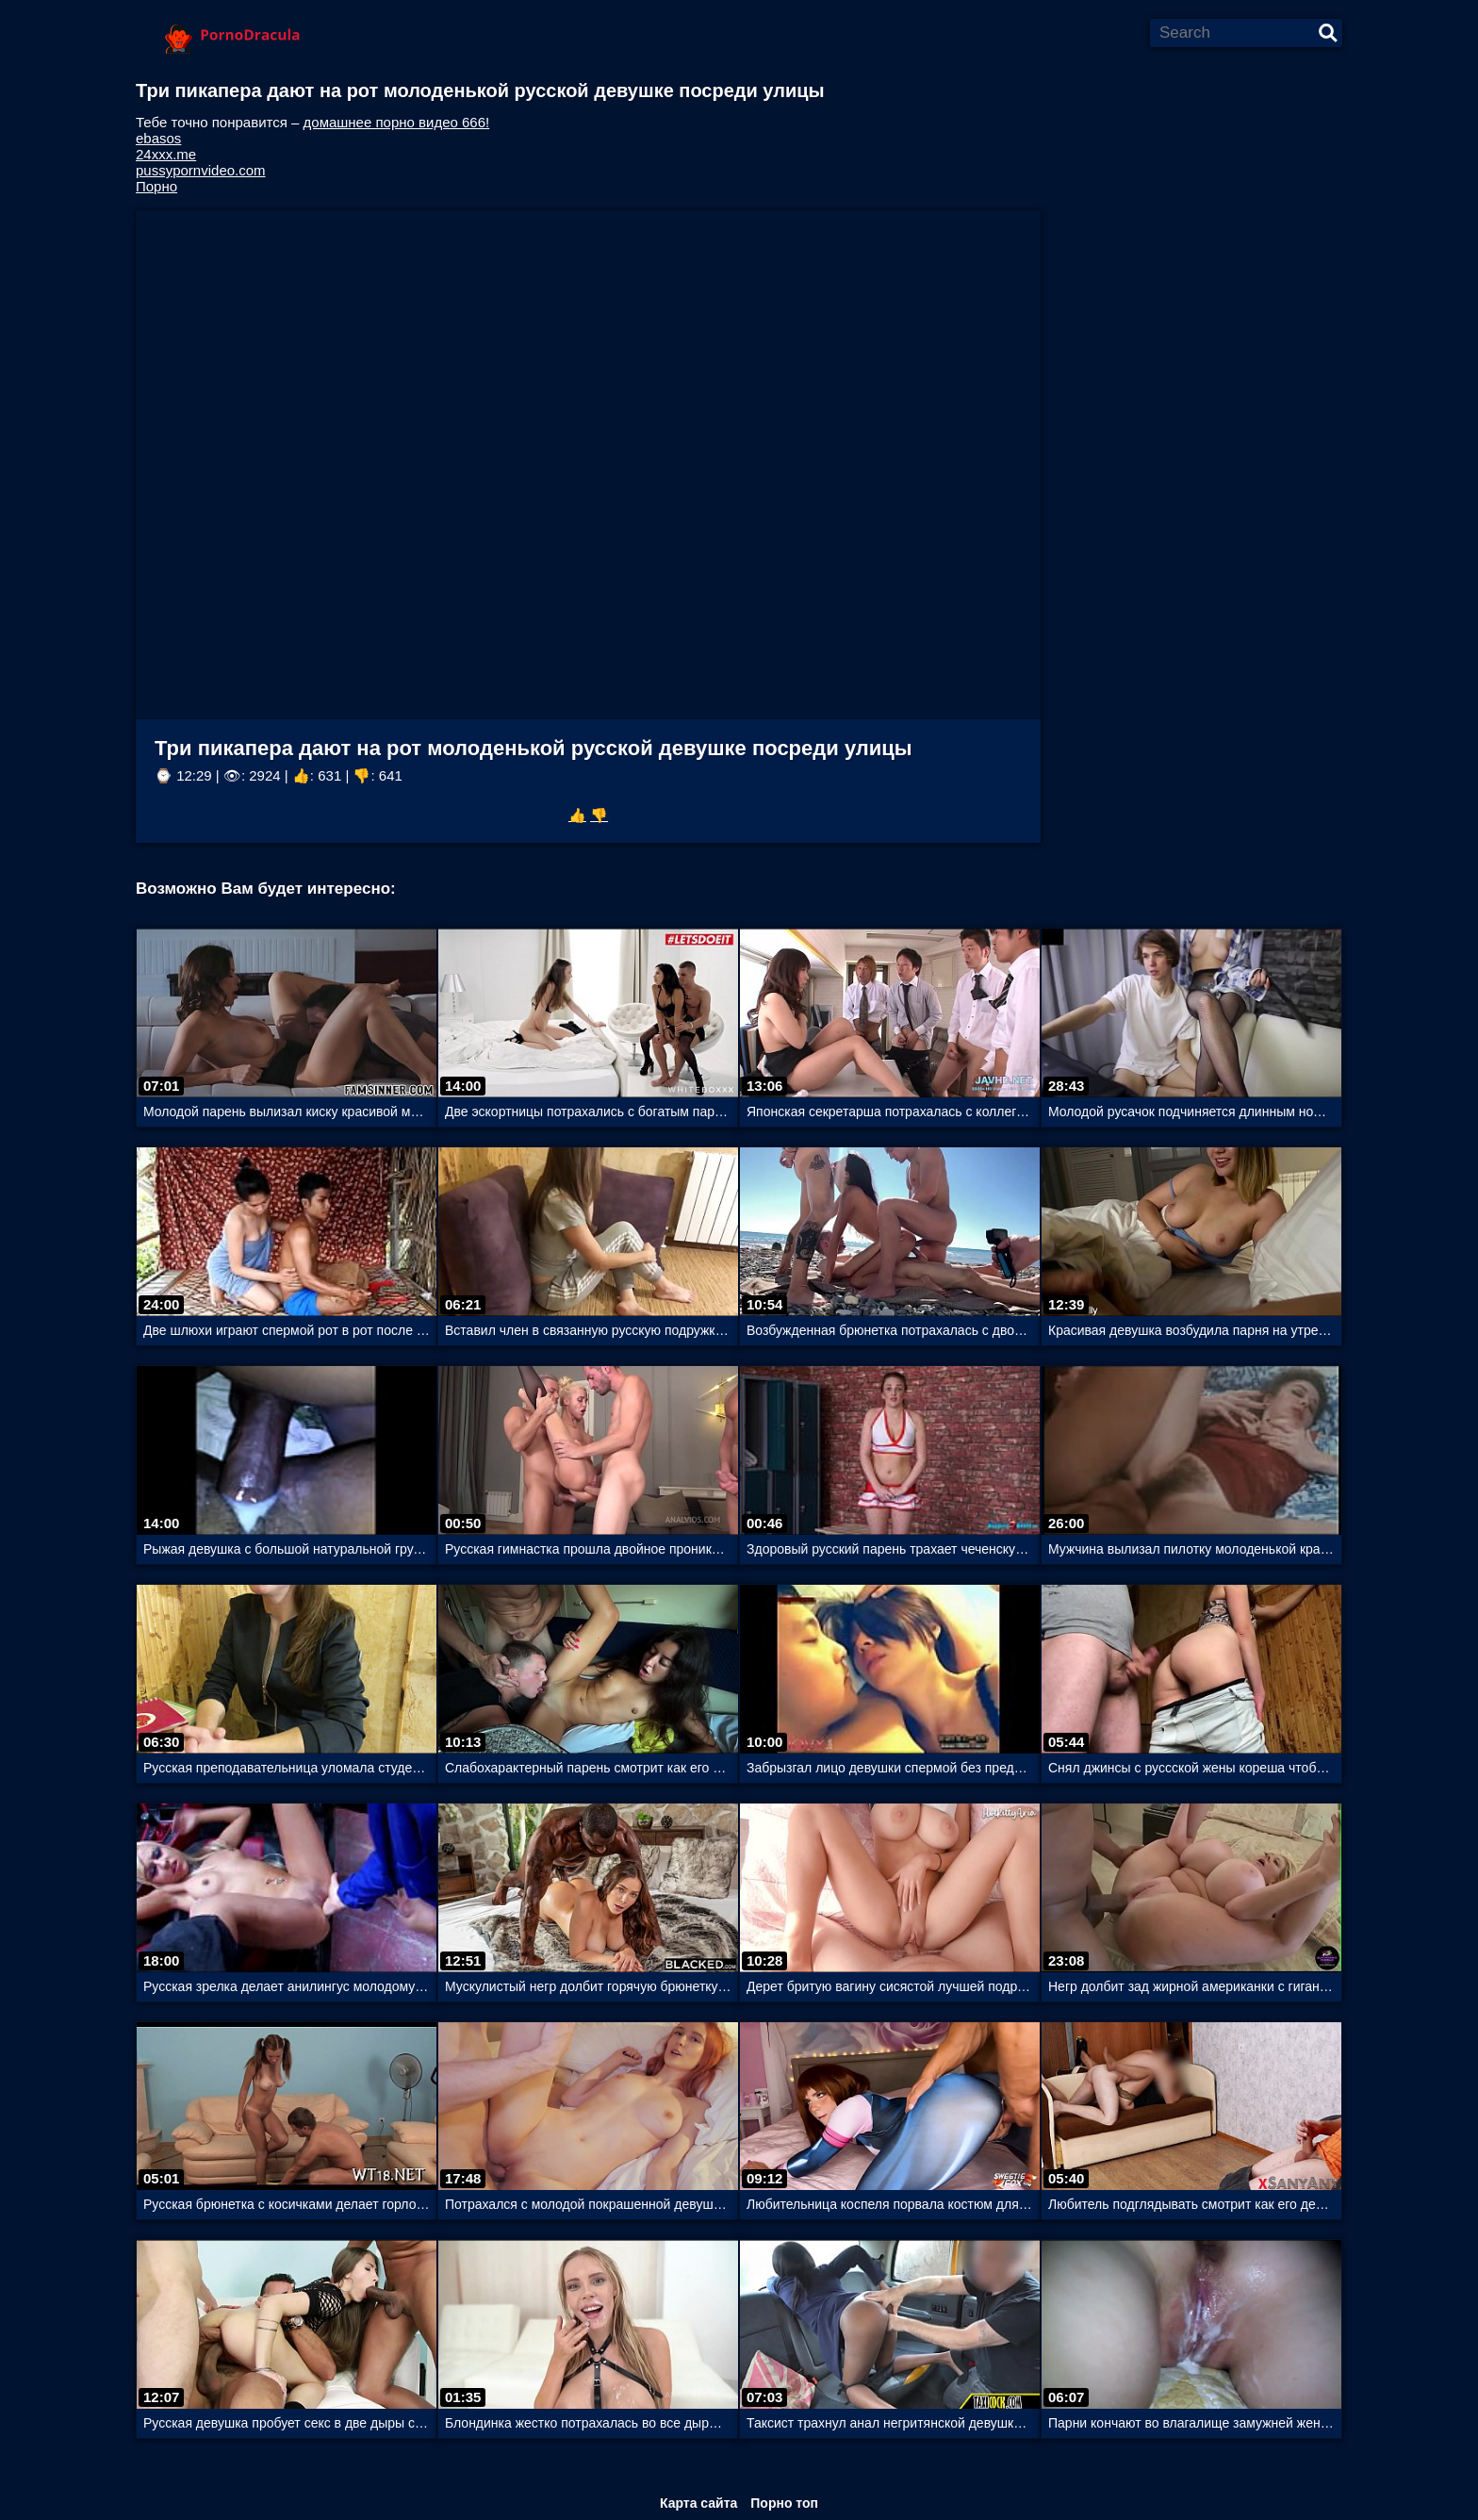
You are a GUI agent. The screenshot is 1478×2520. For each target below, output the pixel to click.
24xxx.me (166, 154)
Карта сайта (698, 2503)
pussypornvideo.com (201, 170)
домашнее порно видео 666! (397, 122)
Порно (156, 186)
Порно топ (784, 2503)
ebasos (158, 138)
